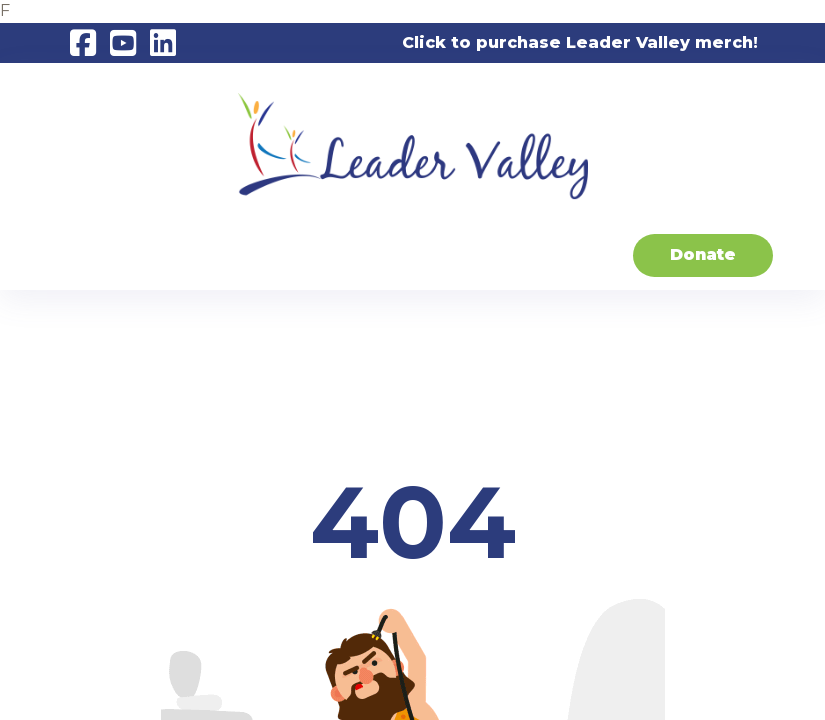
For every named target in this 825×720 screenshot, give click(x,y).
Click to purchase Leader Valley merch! (580, 42)
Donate (703, 254)
